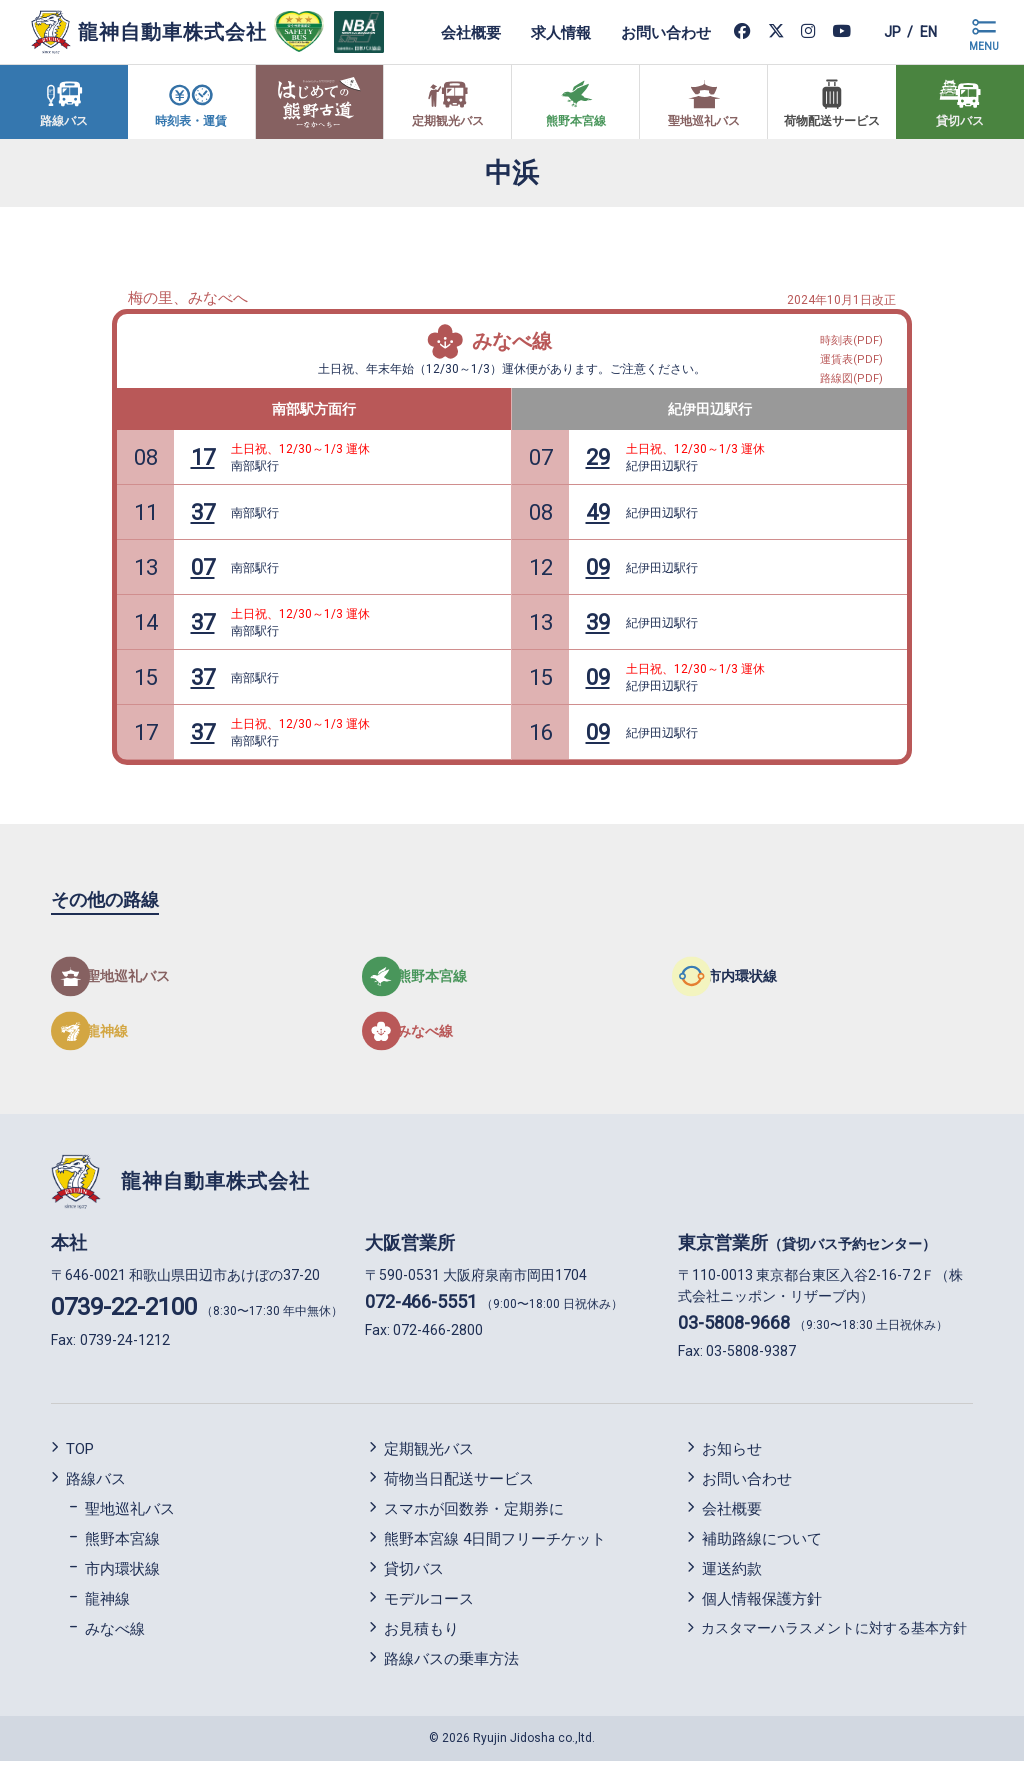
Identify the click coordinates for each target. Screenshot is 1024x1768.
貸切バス (414, 1575)
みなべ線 (512, 341)
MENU (984, 46)
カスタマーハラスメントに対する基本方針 (834, 1634)
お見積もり (421, 1635)
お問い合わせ (647, 32)
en (923, 31)
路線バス (96, 1485)
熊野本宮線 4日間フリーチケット (495, 1545)
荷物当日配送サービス (459, 1485)
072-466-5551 (421, 1308)
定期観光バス (429, 1455)
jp (877, 31)
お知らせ (732, 1455)
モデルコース (429, 1605)
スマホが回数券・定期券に (474, 1515)
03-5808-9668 (734, 1329)
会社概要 (452, 32)
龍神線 (107, 1605)
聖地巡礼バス (130, 1515)
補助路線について (762, 1545)
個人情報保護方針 (762, 1605)
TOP (80, 1455)
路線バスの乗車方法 (451, 1665)
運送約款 (732, 1575)
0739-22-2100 (124, 1314)
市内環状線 (122, 1575)
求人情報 (542, 32)
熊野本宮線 (122, 1545)
